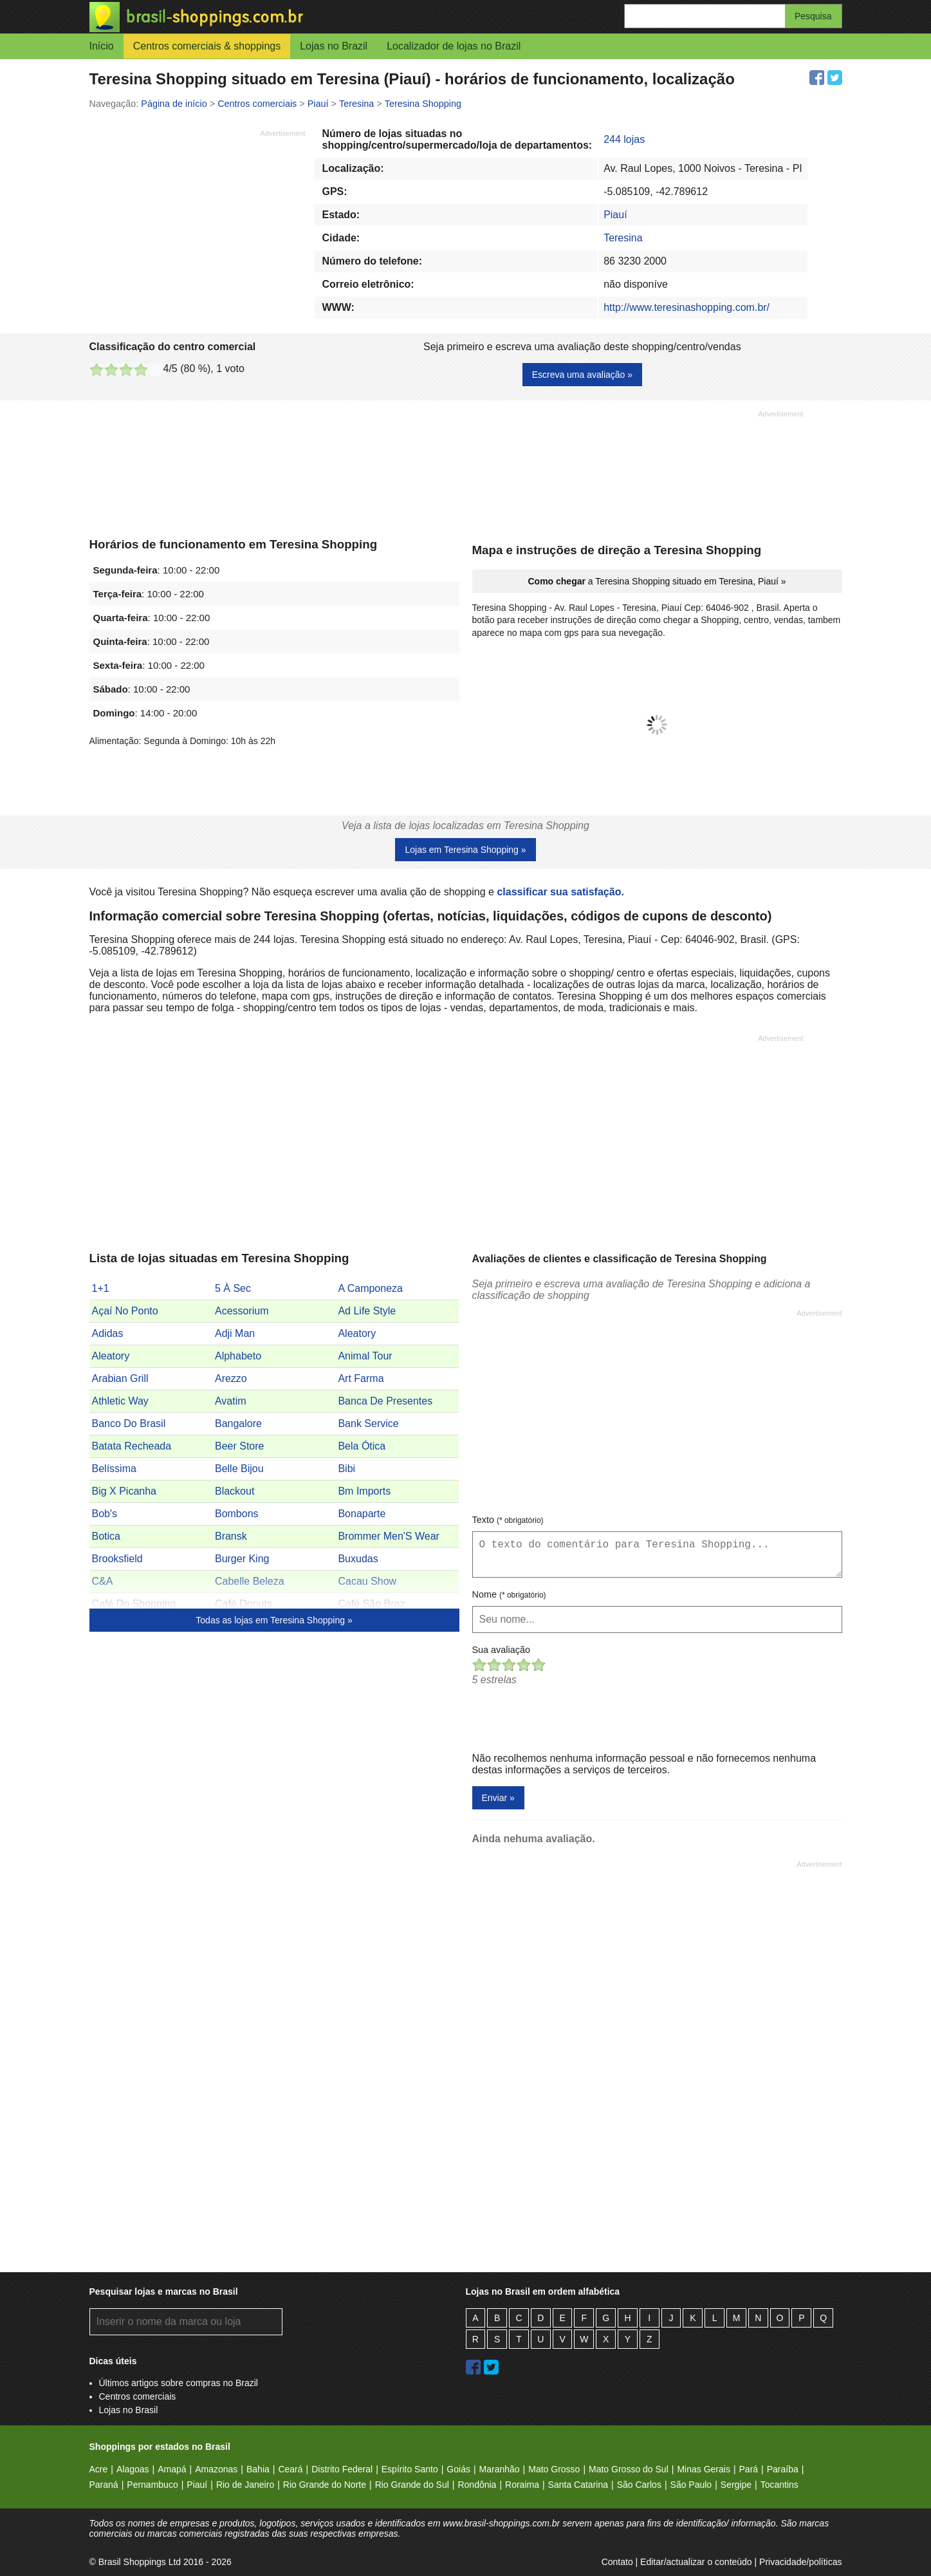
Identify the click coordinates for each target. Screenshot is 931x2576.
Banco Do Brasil (129, 1423)
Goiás (458, 2469)
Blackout (234, 1491)
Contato (617, 2562)
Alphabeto (238, 1355)
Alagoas (132, 2469)
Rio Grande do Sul (412, 2484)
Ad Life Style (367, 1310)
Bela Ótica (361, 1446)
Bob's (105, 1513)
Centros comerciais (137, 2396)
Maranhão (499, 2469)
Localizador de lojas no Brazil (454, 46)
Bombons (237, 1513)
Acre (98, 2469)
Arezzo (231, 1378)
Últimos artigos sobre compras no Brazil (178, 2383)
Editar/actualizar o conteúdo (696, 2562)
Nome (509, 1594)
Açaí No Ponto (125, 1310)
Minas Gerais (703, 2469)
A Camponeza (370, 1288)
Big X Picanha (124, 1491)
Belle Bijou (239, 1468)
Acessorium (242, 1310)
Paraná (103, 2484)
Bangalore (238, 1423)
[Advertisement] (197, 228)
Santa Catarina (578, 2484)
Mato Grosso (554, 2469)
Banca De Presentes (385, 1400)
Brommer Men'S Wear (388, 1536)
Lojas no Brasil (128, 2410)
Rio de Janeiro (245, 2484)
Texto (508, 1520)
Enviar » (498, 1798)
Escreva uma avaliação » (582, 374)
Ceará (290, 2469)
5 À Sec (233, 1288)
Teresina (623, 237)
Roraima (522, 2484)
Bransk (231, 1536)
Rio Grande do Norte (324, 2484)
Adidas (108, 1333)
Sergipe (736, 2484)
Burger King (242, 1558)
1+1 (100, 1288)
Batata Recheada (132, 1446)
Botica (106, 1536)
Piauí (615, 214)
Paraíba (782, 2469)
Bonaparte (361, 1513)
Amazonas (216, 2469)
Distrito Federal (342, 2469)
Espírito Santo (410, 2469)
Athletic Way (120, 1400)
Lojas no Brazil (333, 46)
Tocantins (779, 2484)
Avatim (230, 1400)
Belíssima (114, 1468)
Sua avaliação (501, 1650)
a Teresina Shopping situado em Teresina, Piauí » (657, 581)
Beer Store (239, 1446)
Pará (749, 2469)
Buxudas (358, 1558)
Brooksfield (117, 1558)
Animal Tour (365, 1355)
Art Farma (360, 1378)
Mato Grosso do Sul (628, 2469)
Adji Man (235, 1333)
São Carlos (639, 2484)
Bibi (346, 1468)
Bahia (258, 2469)
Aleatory (357, 1333)
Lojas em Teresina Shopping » (465, 850)
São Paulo (691, 2484)
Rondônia (476, 2484)
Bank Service (368, 1423)
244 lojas (624, 139)
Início (101, 46)
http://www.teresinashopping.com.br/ (687, 307)
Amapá (172, 2469)
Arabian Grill (120, 1378)
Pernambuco (152, 2484)
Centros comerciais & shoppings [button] (207, 46)
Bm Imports (364, 1491)
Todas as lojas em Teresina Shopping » (274, 1620)
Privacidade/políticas (800, 2562)
